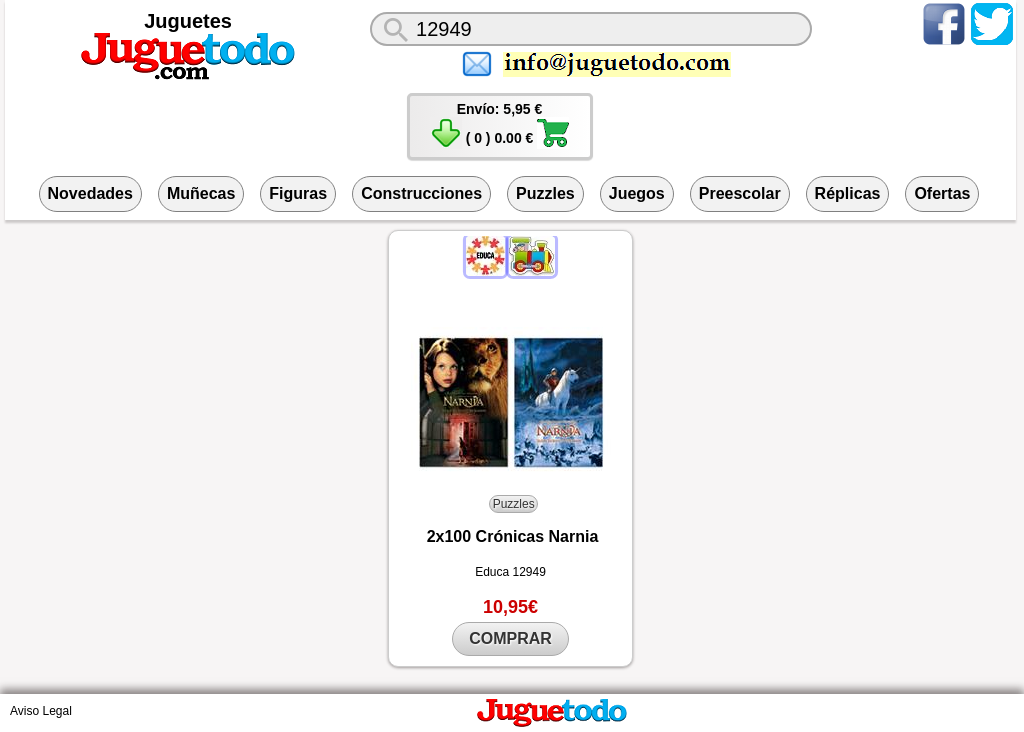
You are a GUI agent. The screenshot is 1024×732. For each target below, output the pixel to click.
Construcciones (421, 193)
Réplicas (848, 193)
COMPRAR (510, 638)
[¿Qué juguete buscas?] (591, 29)
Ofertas (942, 193)
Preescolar (740, 193)
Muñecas (201, 193)
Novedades (90, 193)
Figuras (298, 193)
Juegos (637, 193)
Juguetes (188, 21)
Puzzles (545, 193)
